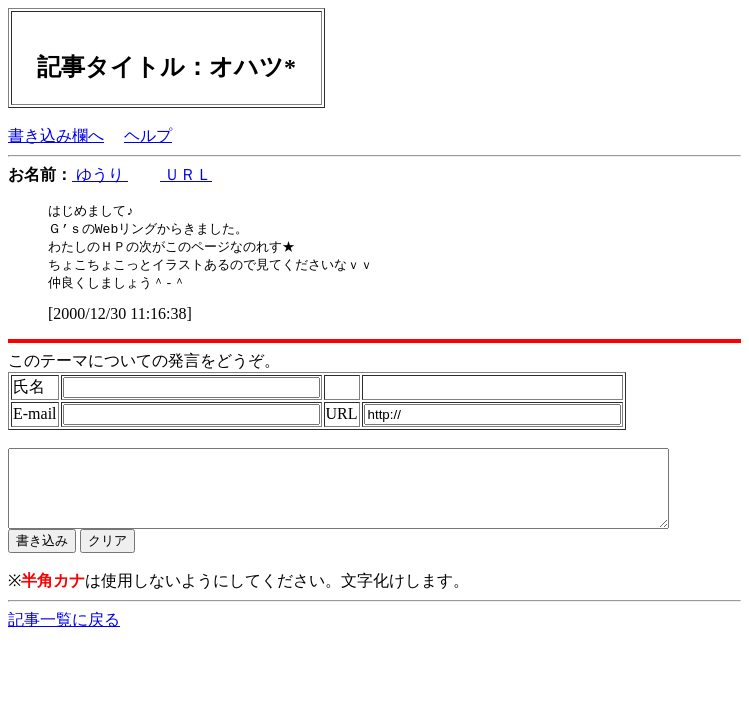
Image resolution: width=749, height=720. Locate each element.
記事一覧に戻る (64, 639)
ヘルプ (148, 135)
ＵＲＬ (186, 174)
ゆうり (100, 174)
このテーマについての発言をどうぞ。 (144, 365)
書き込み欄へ (56, 135)
